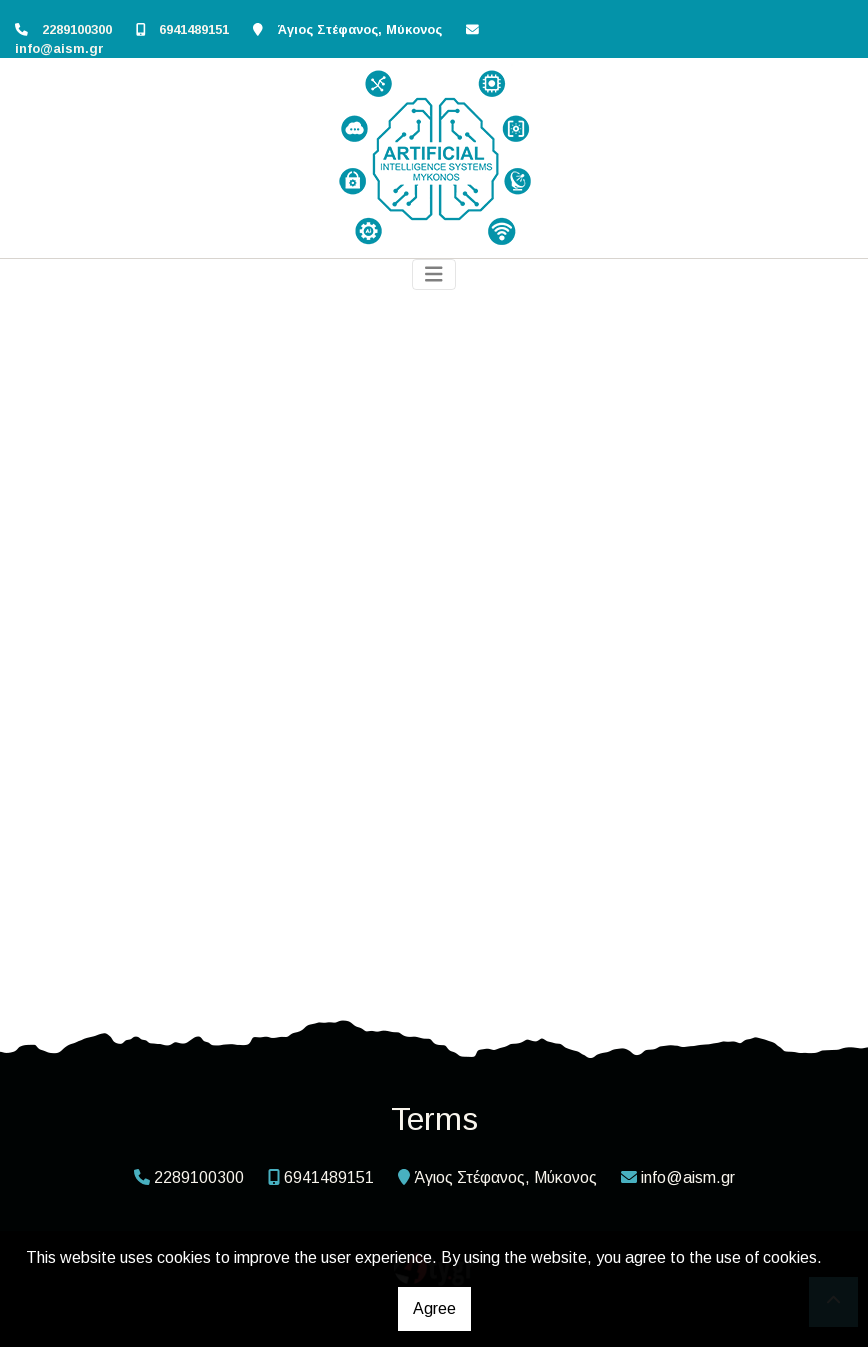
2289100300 (77, 29)
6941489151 (194, 29)
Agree (434, 1308)
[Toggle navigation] (434, 274)
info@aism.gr (59, 48)
